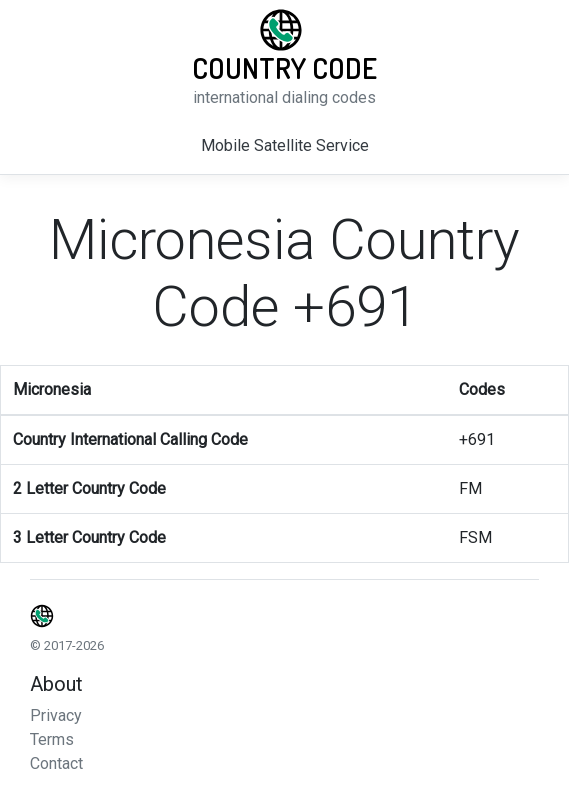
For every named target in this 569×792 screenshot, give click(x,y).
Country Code (284, 68)
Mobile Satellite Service (285, 145)
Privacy (56, 715)
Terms (52, 739)
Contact (56, 763)
